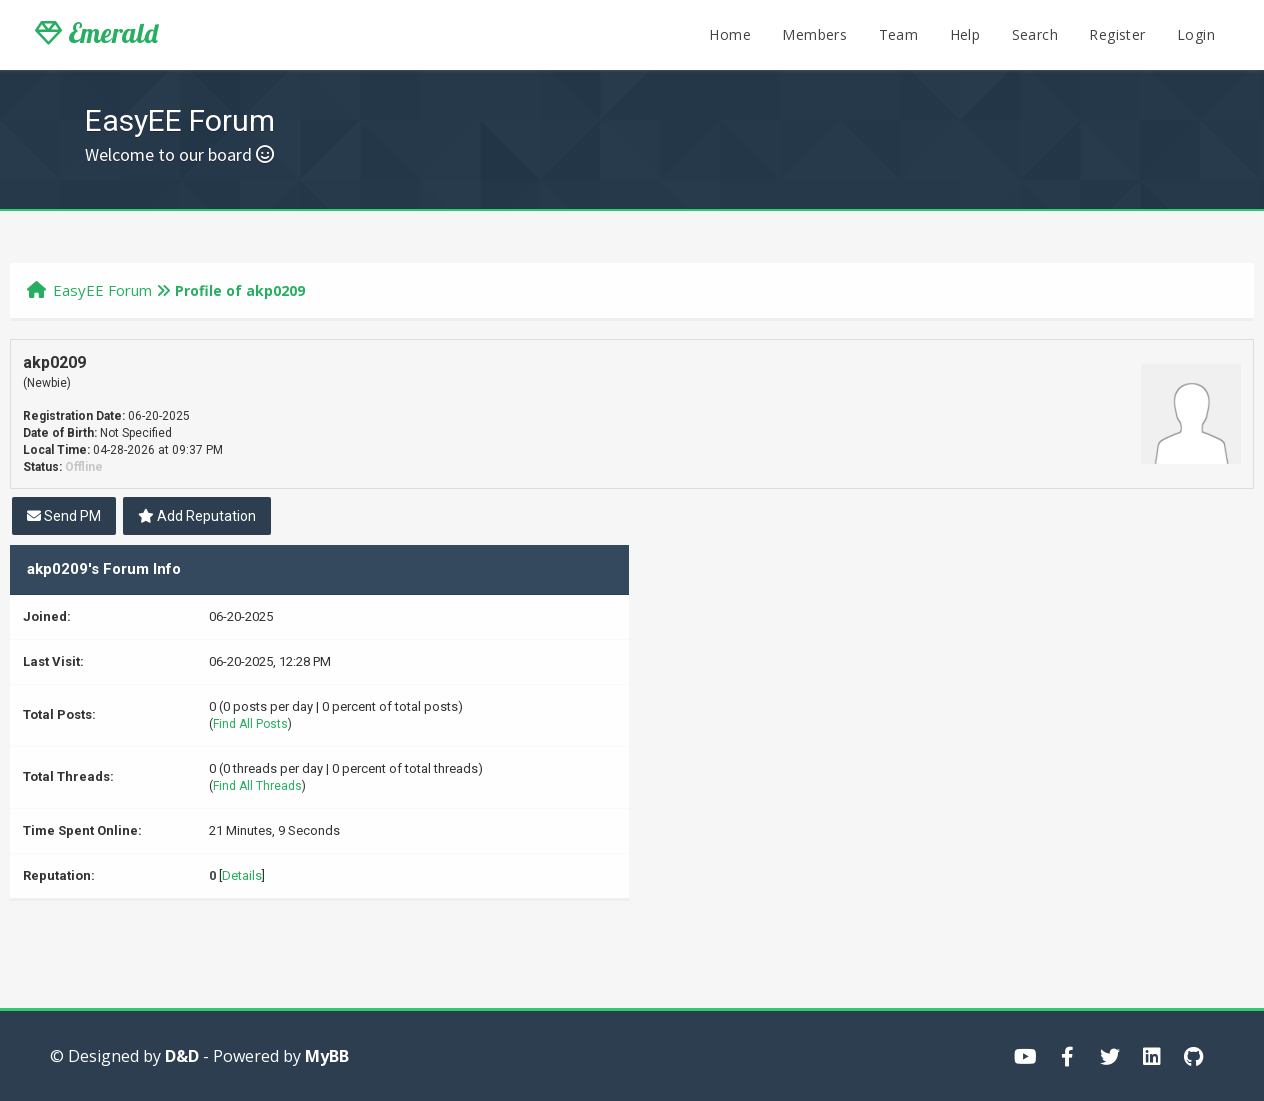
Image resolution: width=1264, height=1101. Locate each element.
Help (965, 34)
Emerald (96, 33)
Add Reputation (197, 516)
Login (1196, 34)
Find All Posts (250, 724)
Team (899, 34)
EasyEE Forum (102, 290)
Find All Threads (257, 786)
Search (1035, 34)
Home (730, 34)
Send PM (64, 516)
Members (814, 34)
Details (242, 875)
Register (1117, 34)
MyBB (327, 1056)
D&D (182, 1056)
